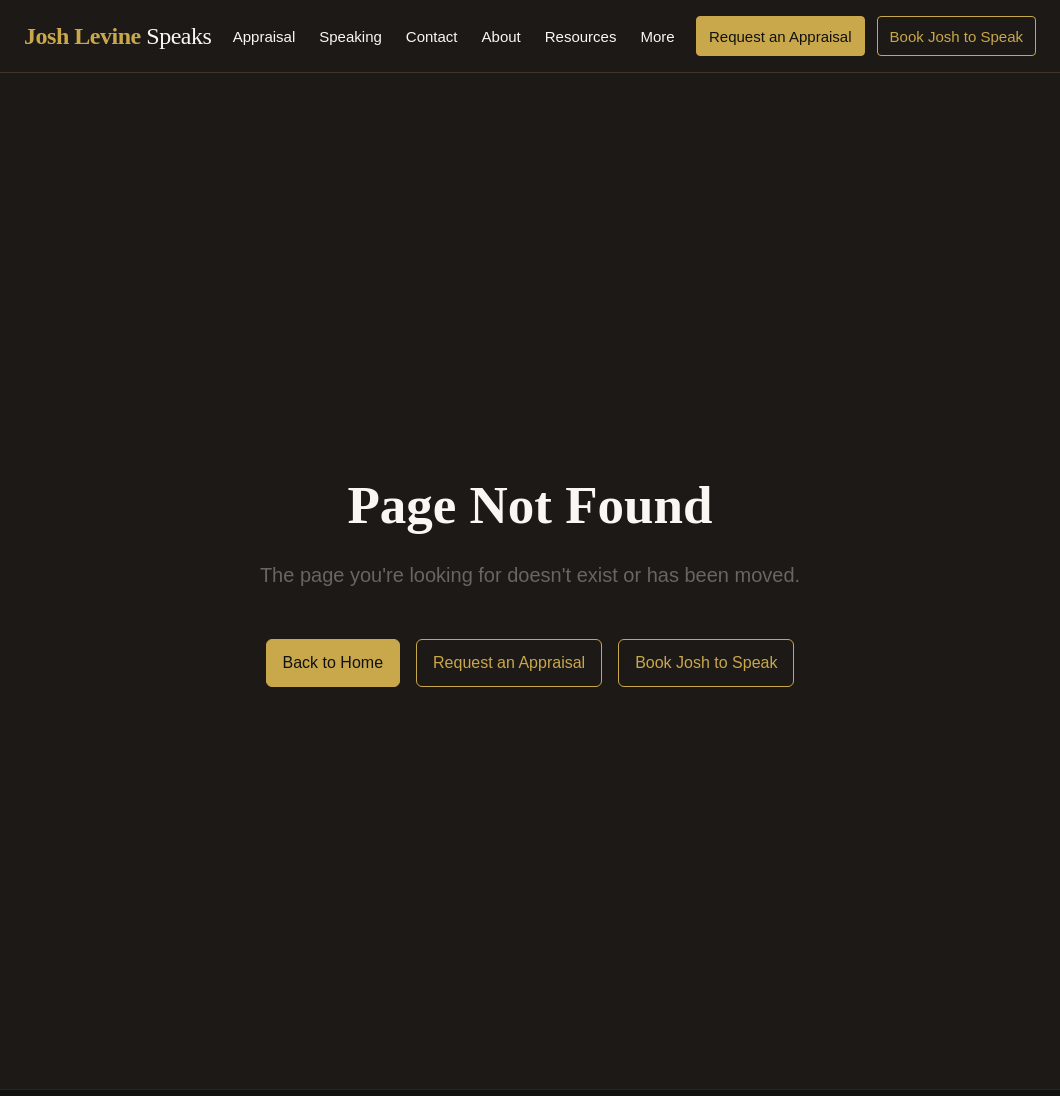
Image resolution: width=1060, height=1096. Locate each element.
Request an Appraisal (780, 36)
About (501, 36)
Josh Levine (117, 36)
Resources (581, 36)
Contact (432, 36)
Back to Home (333, 662)
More (657, 36)
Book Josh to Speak (956, 36)
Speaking (350, 36)
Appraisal (264, 36)
